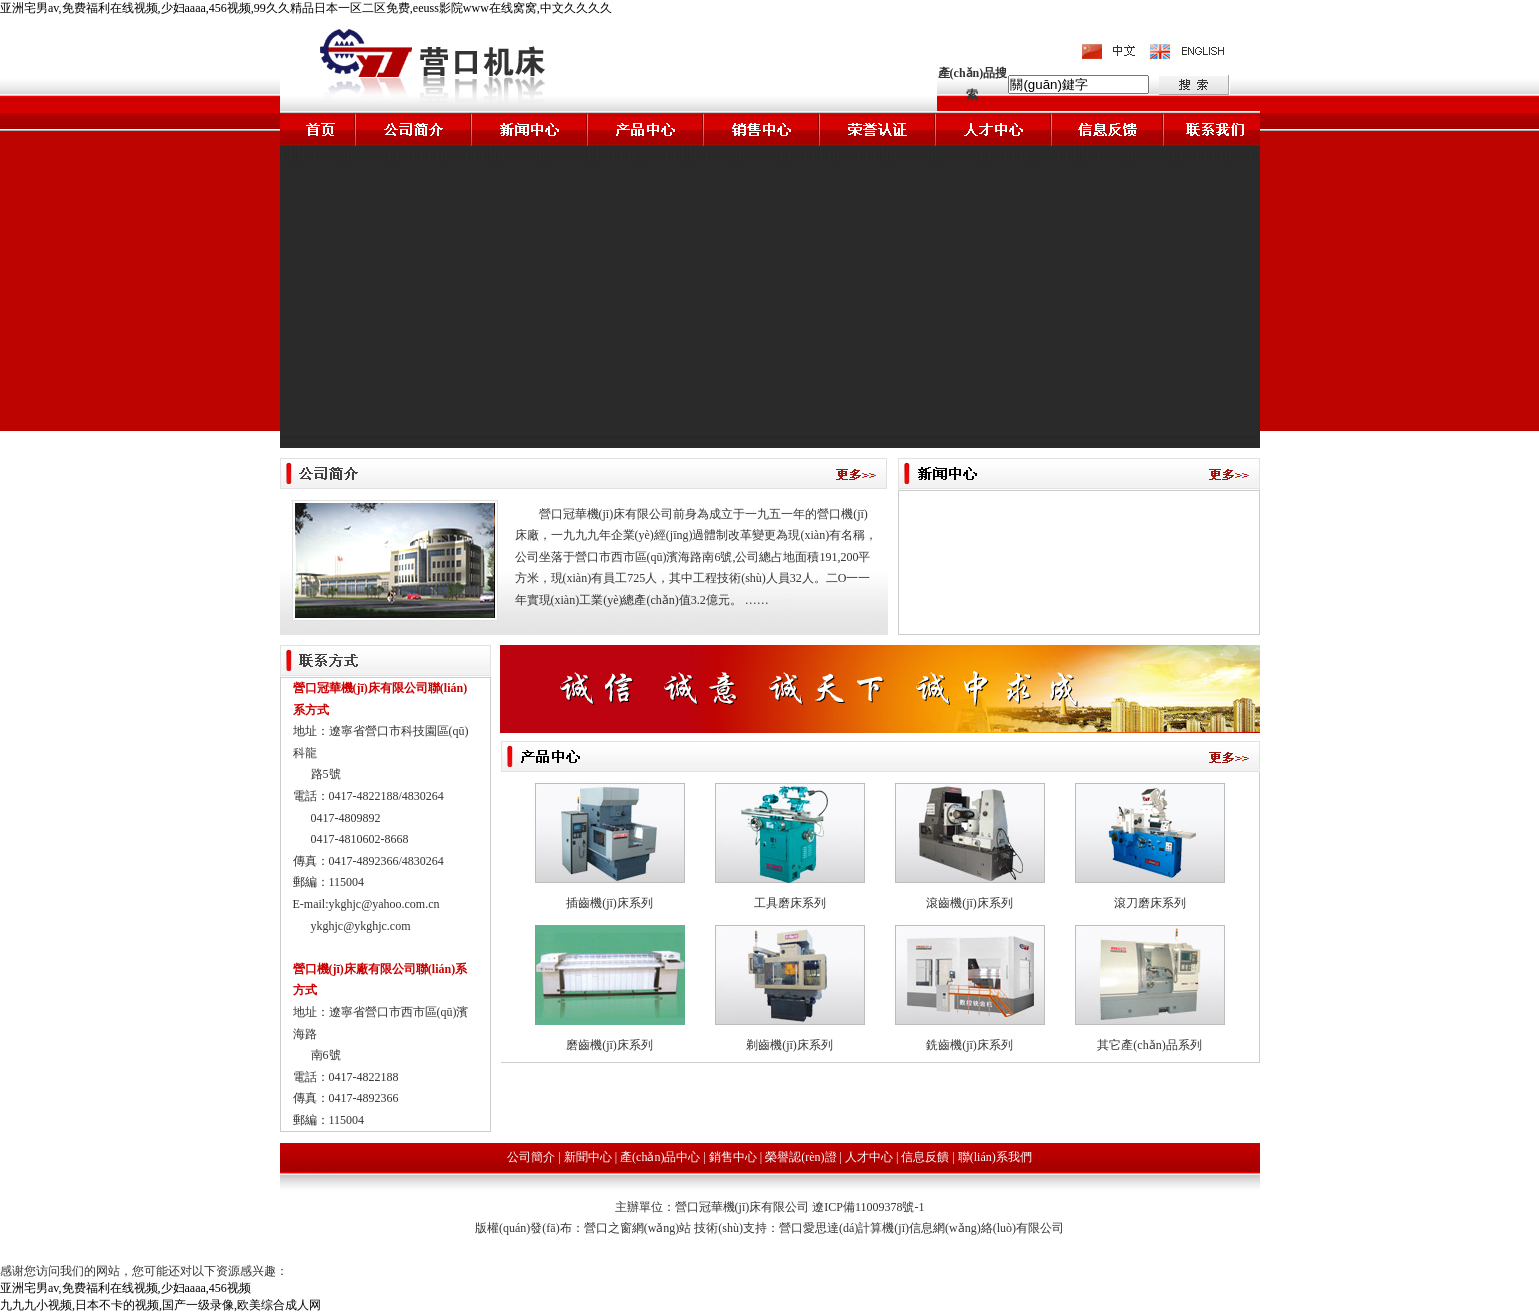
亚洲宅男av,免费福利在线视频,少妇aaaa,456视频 (125, 1288)
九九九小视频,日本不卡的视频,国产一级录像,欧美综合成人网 (160, 1305)
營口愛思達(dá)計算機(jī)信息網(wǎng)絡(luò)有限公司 (921, 1228)
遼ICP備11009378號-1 (868, 1207)
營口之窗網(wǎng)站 (639, 1228)
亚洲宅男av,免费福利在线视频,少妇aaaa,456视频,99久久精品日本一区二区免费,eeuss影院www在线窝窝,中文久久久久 (306, 8)
